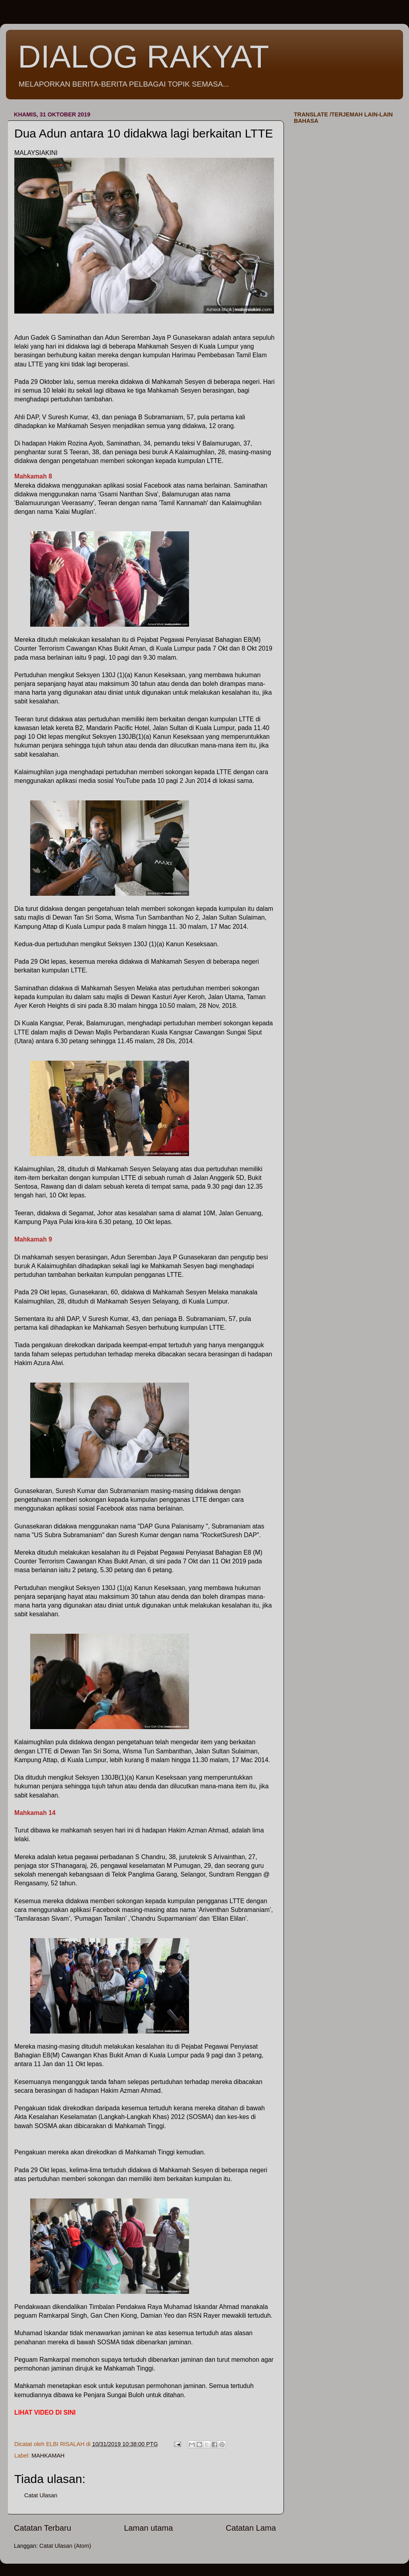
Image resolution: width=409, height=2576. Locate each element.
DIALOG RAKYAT (143, 56)
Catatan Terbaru (42, 2528)
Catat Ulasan (40, 2495)
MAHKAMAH (47, 2455)
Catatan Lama (251, 2528)
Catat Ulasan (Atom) (65, 2546)
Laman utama (148, 2528)
